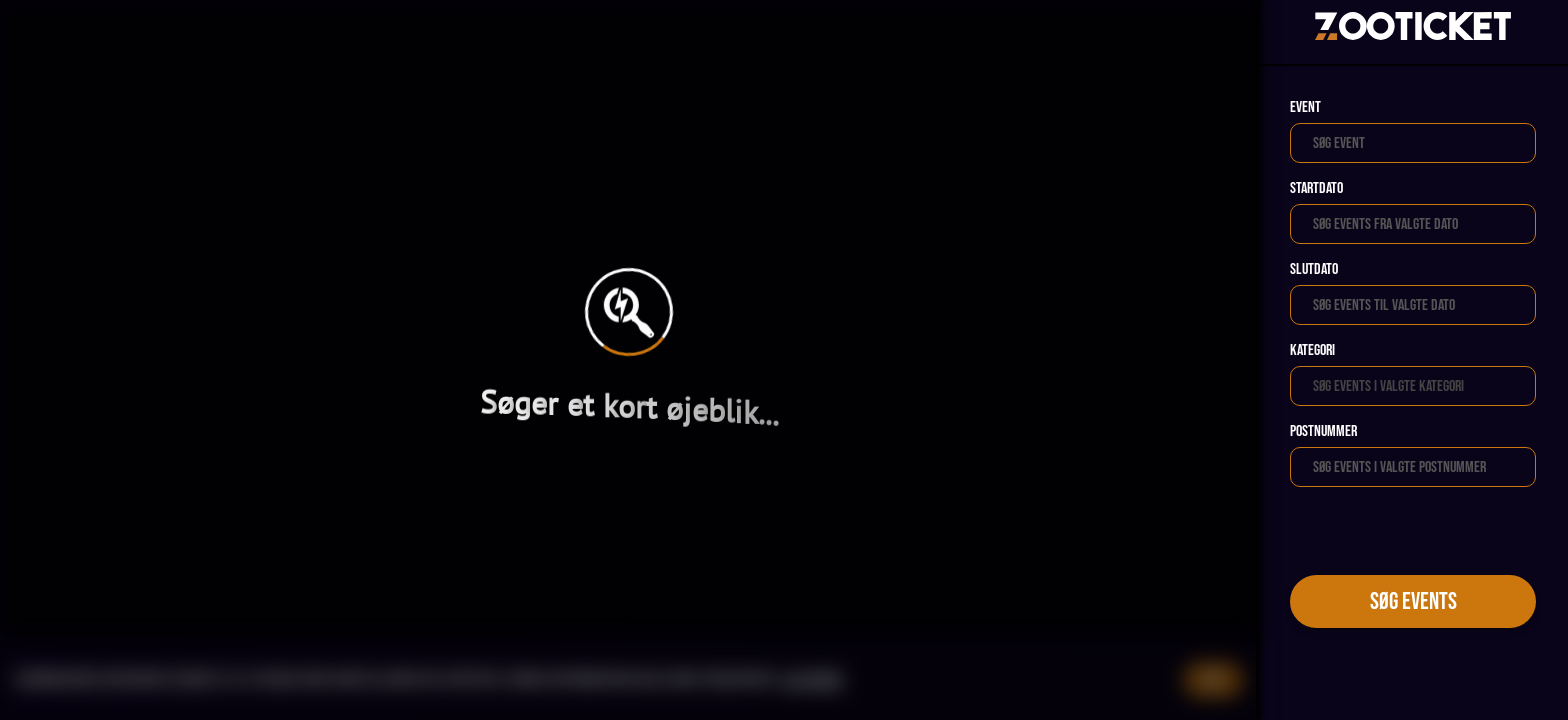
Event (1305, 107)
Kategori (1312, 350)
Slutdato (1314, 269)
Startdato (1316, 188)
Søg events (1413, 601)
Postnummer (1323, 431)
